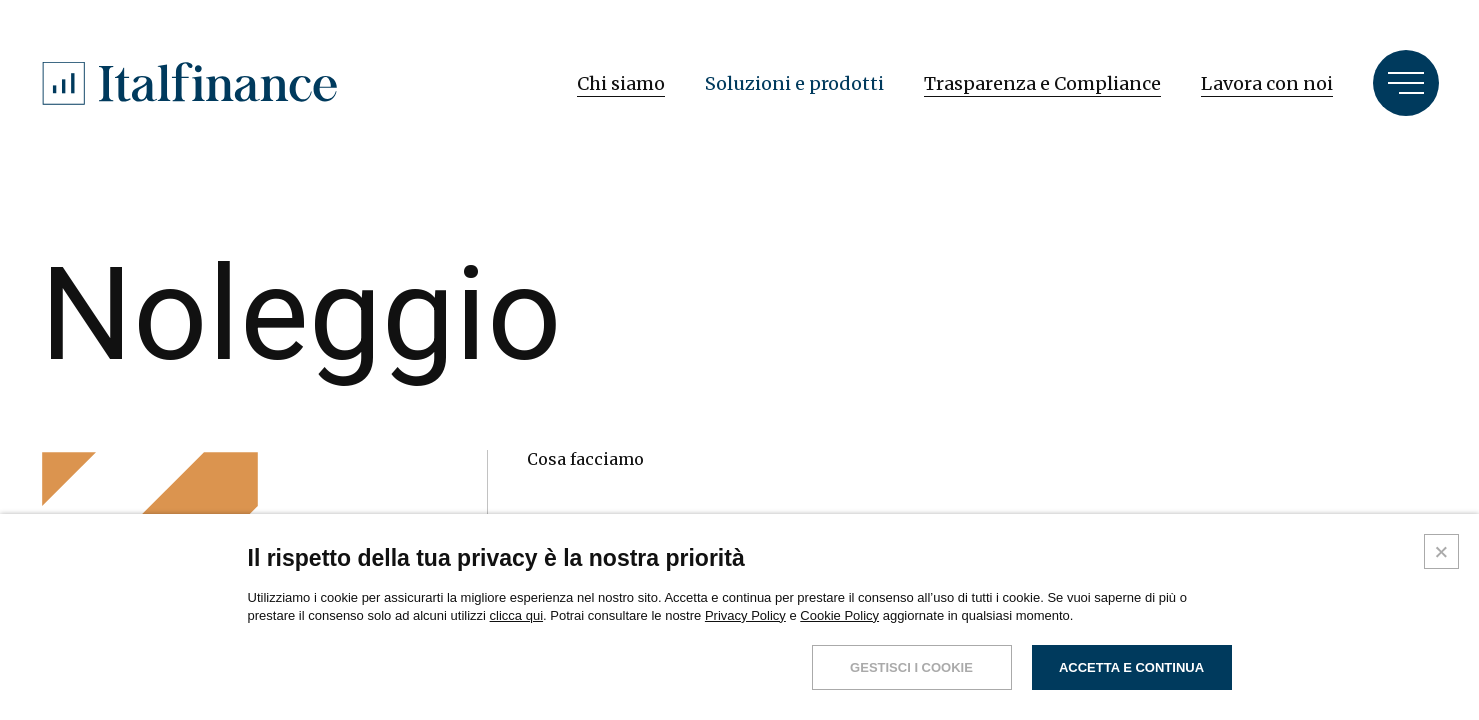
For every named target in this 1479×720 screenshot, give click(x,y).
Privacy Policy (745, 615)
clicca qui (516, 615)
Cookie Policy (839, 615)
